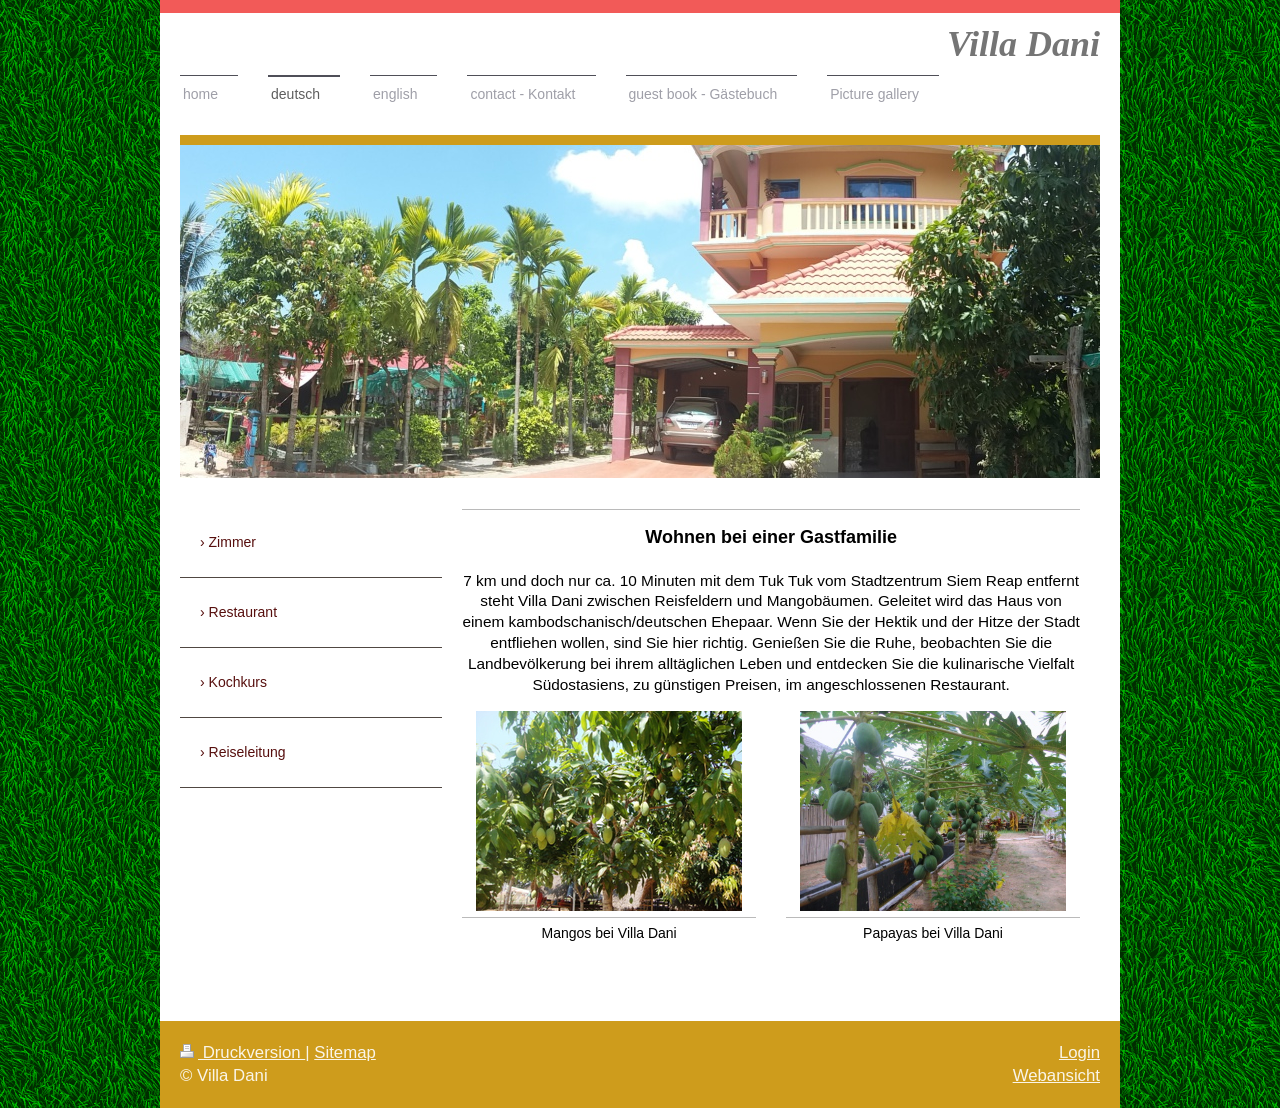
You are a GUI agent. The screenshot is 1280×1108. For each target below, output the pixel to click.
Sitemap (345, 1052)
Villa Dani (1023, 44)
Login (1079, 1052)
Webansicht (1056, 1075)
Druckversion (242, 1052)
